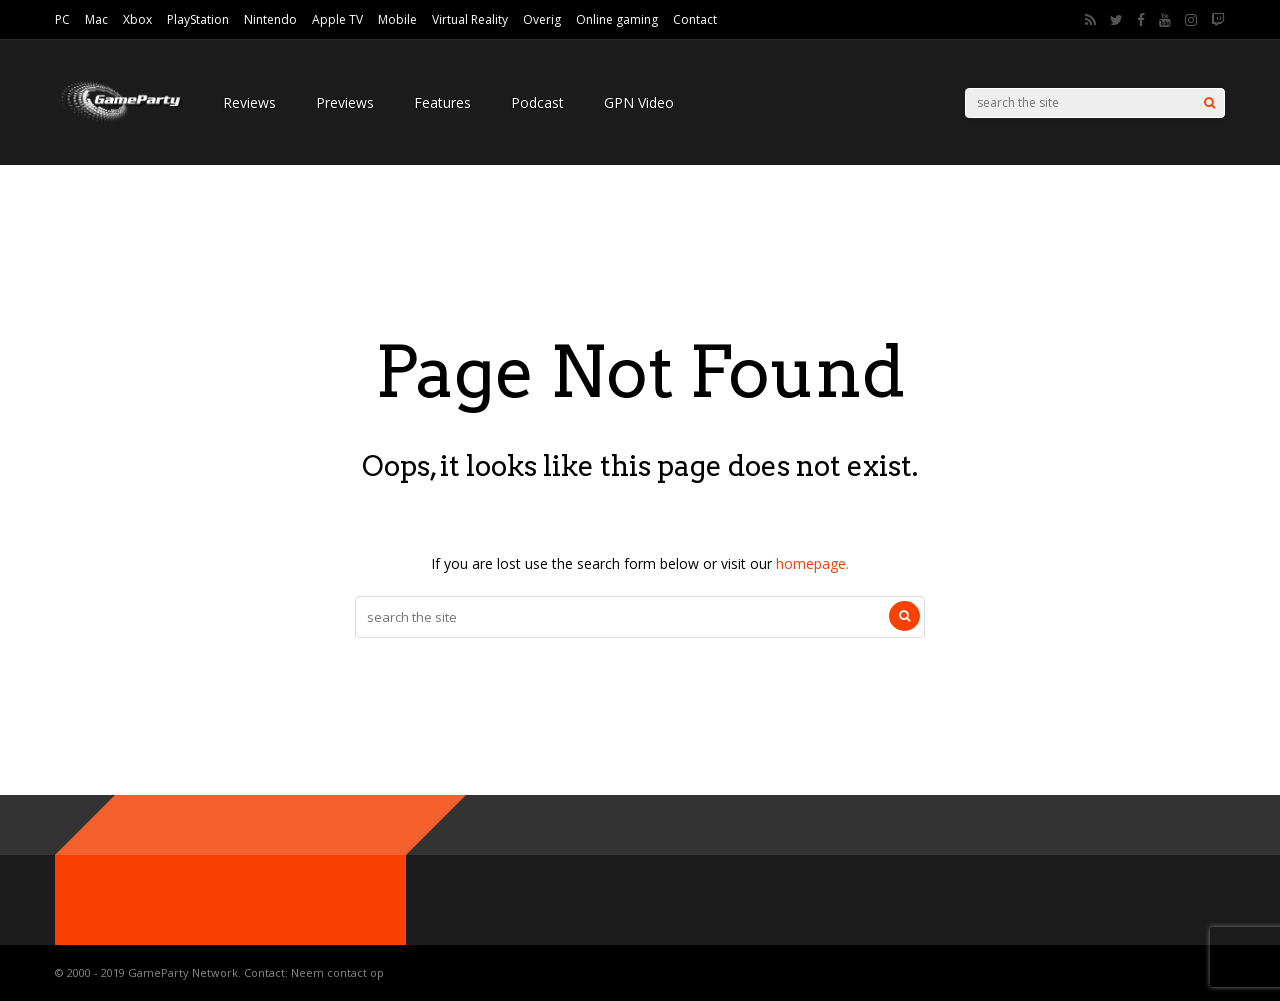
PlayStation (198, 19)
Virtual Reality (470, 19)
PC (62, 19)
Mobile (397, 19)
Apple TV (337, 19)
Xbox (137, 19)
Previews (345, 102)
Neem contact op (337, 972)
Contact (695, 19)
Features (442, 102)
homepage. (812, 563)
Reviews (249, 102)
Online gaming (617, 19)
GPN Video (639, 102)
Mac (96, 19)
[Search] (1209, 103)
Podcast (537, 102)
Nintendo (270, 19)
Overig (542, 19)
